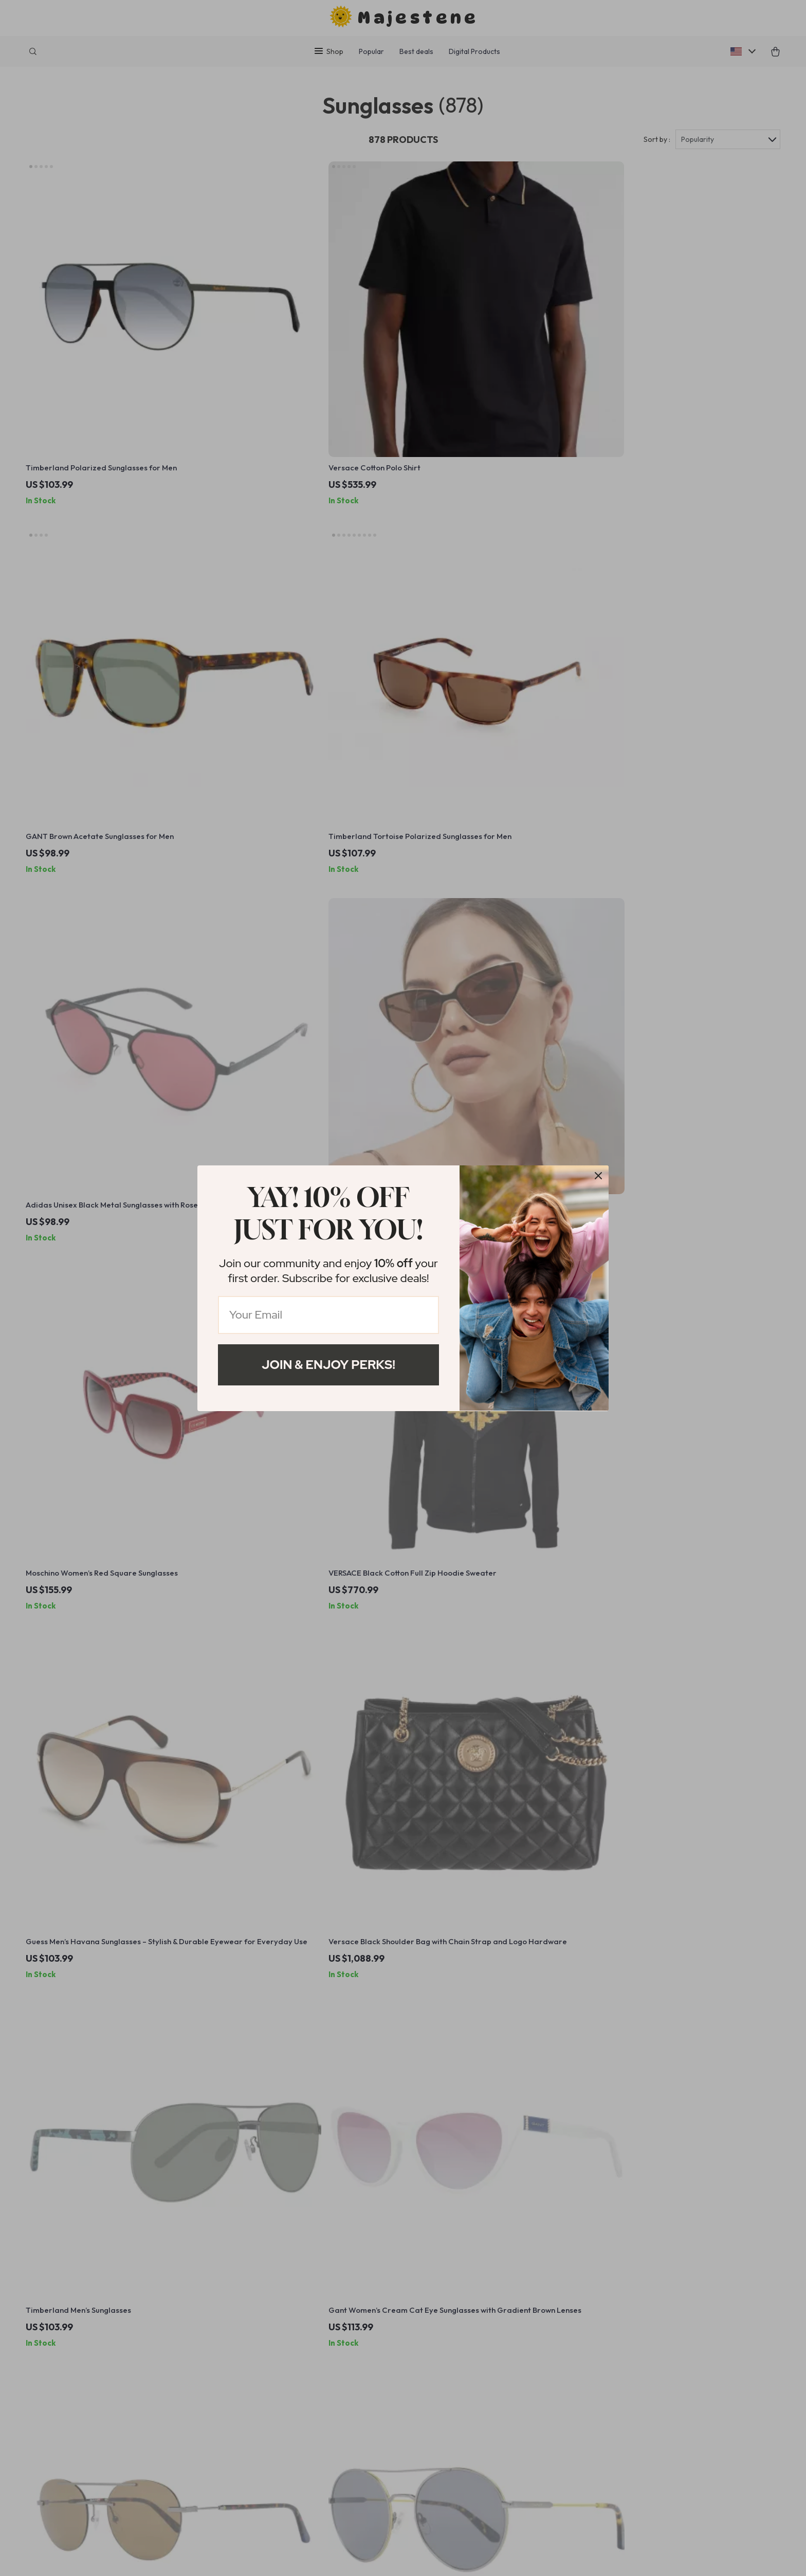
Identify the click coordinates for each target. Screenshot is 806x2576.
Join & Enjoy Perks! (328, 1365)
